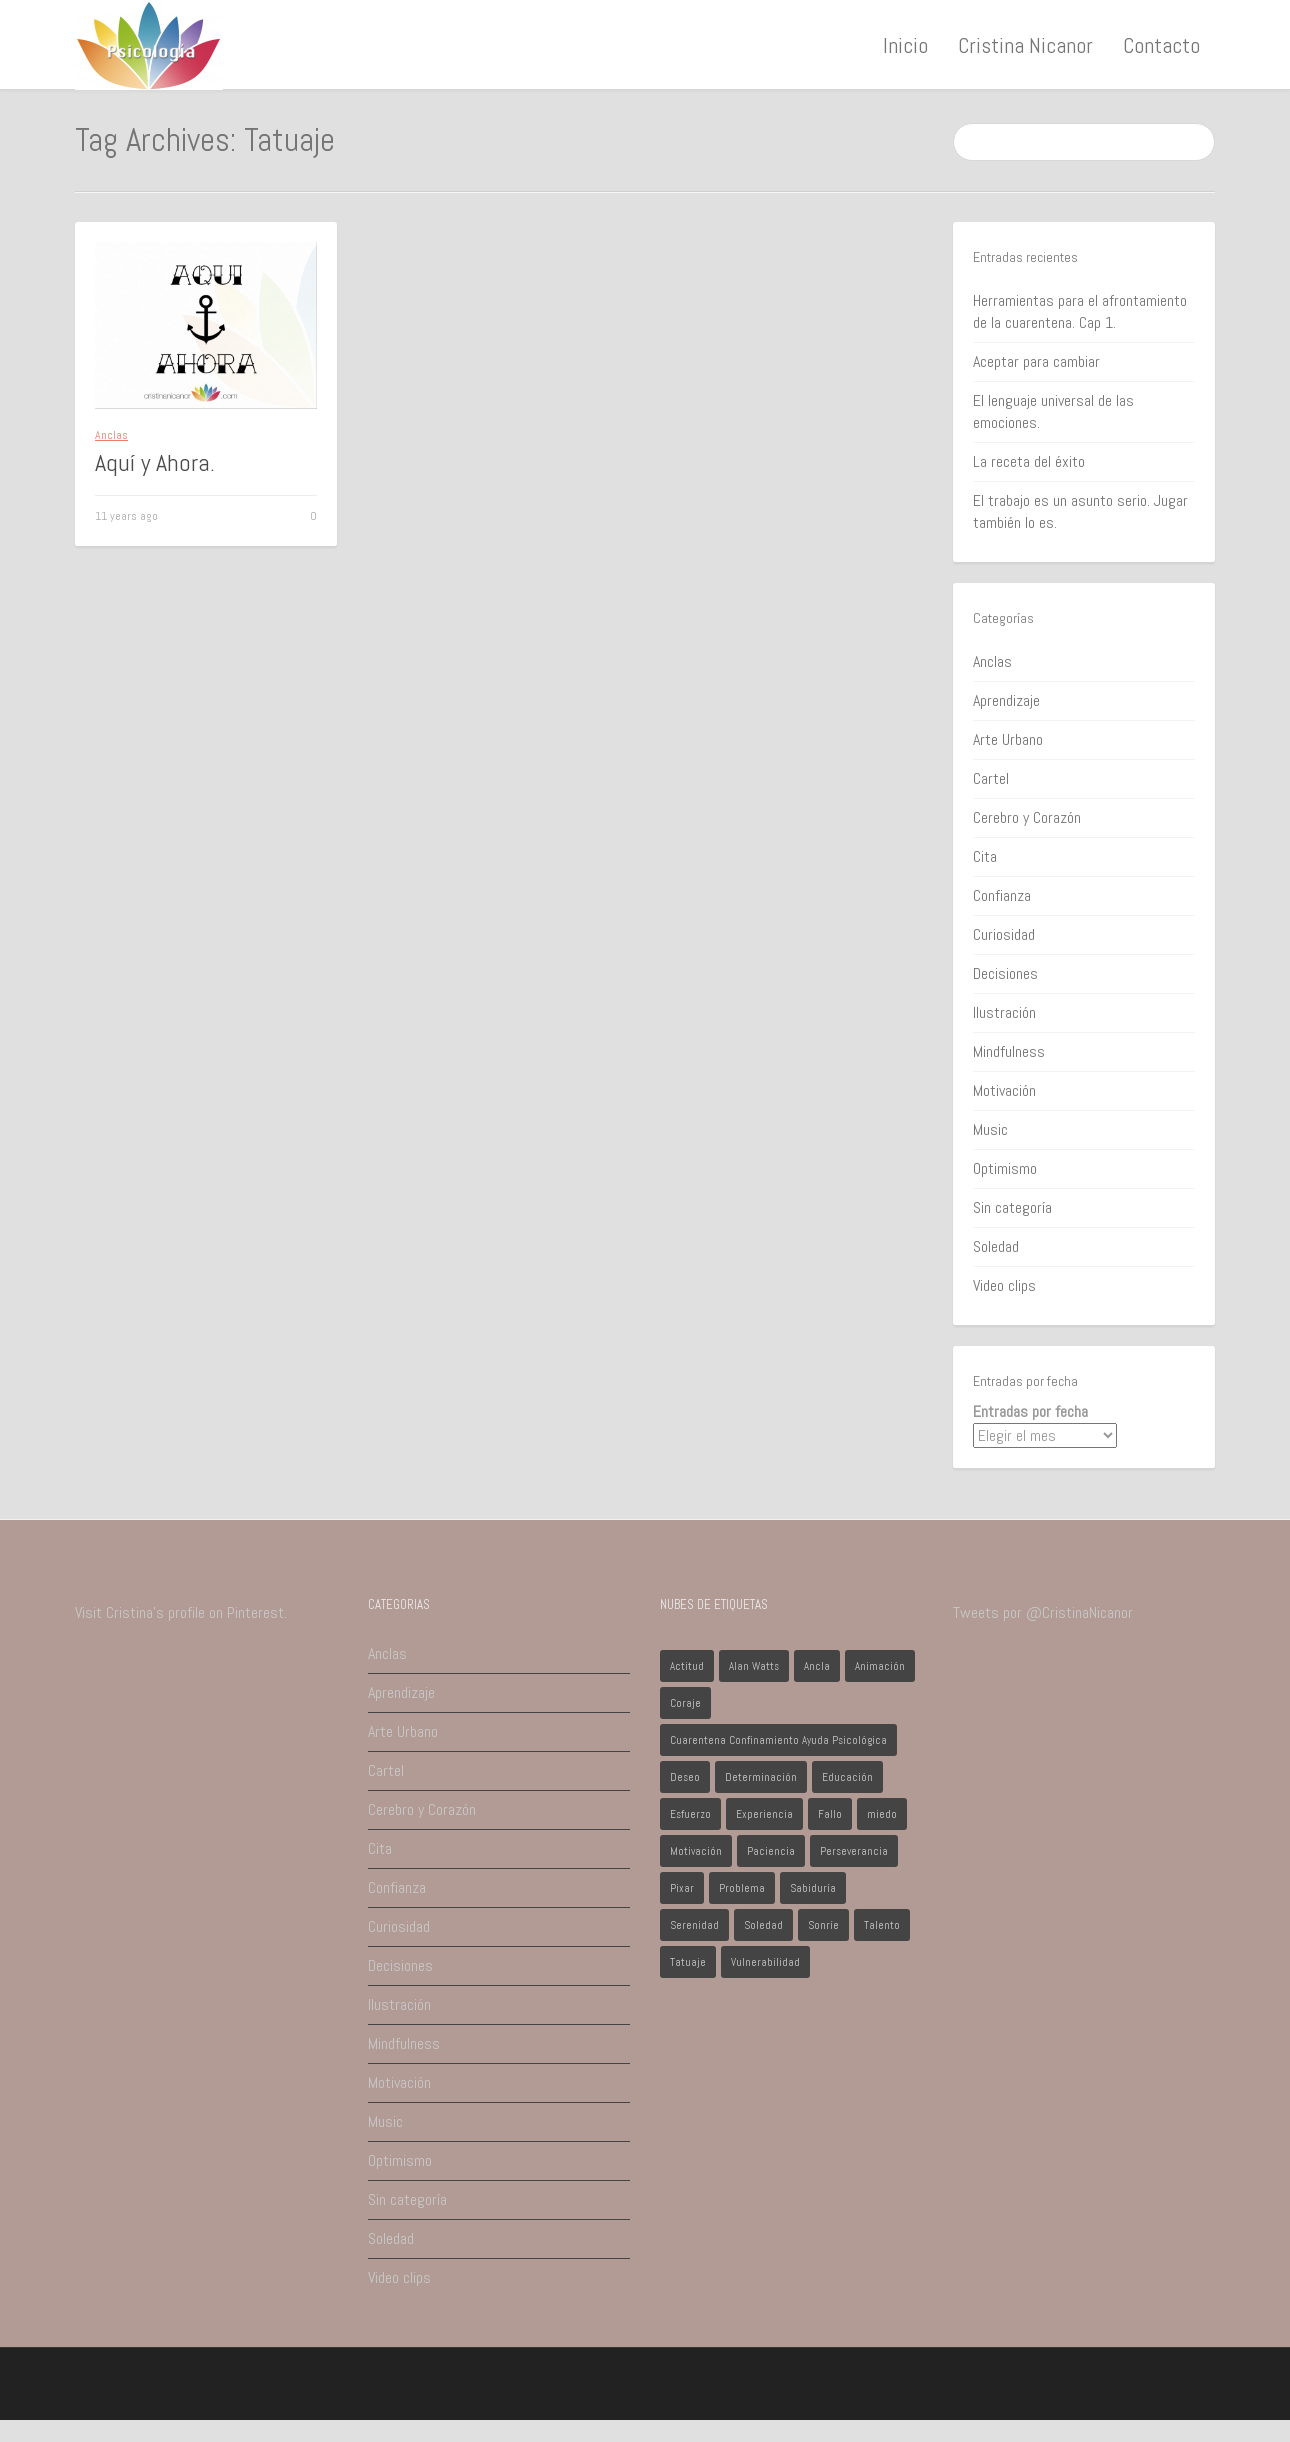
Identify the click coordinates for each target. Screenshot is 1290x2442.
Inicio (905, 45)
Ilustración (1004, 1012)
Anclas (111, 435)
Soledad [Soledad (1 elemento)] (763, 1925)
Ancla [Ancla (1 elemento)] (817, 1666)
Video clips (1004, 1285)
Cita (985, 856)
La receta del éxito (1029, 461)
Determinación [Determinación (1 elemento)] (761, 1777)
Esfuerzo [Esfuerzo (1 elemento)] (690, 1814)
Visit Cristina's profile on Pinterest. (181, 1612)
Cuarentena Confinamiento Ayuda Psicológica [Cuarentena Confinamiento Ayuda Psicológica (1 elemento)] (778, 1740)
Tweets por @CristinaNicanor (1043, 1612)
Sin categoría (1012, 1207)
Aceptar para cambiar (1036, 361)
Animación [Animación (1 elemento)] (880, 1666)
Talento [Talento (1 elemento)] (882, 1925)
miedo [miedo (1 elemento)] (882, 1814)
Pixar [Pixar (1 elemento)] (682, 1888)
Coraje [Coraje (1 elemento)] (685, 1703)
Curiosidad (1004, 934)
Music (990, 1129)
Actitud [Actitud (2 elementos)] (687, 1666)
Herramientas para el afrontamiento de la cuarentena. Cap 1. (1080, 311)
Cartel (991, 778)
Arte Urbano (1008, 739)
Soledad (996, 1246)
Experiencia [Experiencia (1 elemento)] (764, 1814)
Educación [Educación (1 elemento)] (847, 1777)
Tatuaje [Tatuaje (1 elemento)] (688, 1962)
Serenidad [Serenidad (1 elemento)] (694, 1925)
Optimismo (1005, 1168)
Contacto (1161, 45)
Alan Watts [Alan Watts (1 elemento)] (754, 1666)
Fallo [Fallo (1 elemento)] (830, 1814)
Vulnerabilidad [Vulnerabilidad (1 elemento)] (765, 1962)
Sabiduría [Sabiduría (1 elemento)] (813, 1888)
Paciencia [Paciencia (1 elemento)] (771, 1851)
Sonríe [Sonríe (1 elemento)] (823, 1925)
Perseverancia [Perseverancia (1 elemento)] (854, 1851)
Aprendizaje (1006, 700)
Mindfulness (1009, 1051)
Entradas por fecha (1030, 1411)
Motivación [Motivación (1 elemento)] (696, 1851)
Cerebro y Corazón (1027, 817)
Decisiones (1005, 973)
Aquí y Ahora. (155, 462)
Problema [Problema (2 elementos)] (742, 1888)
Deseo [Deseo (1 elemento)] (685, 1777)
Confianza (1002, 895)
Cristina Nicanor (1025, 45)
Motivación (1004, 1090)
